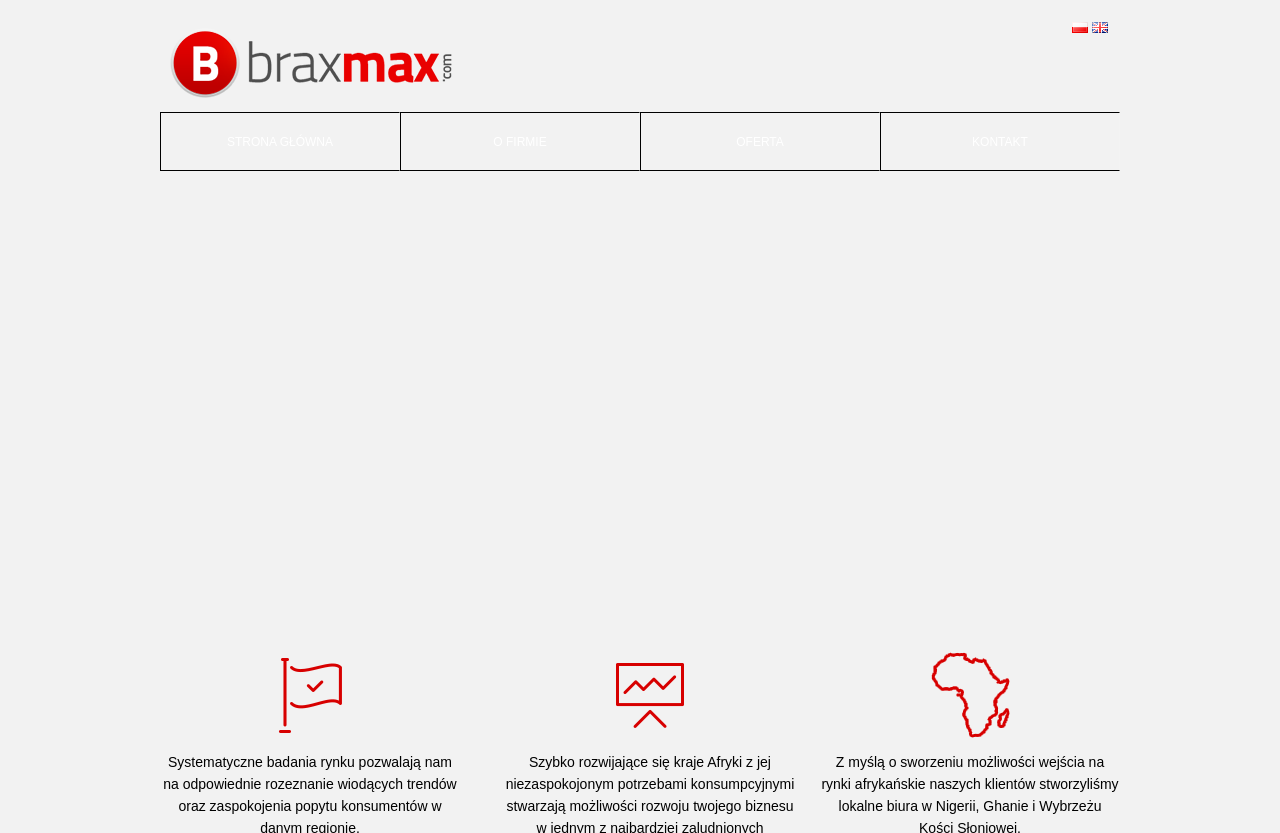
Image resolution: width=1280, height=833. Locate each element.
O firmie (519, 142)
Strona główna (280, 142)
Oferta (760, 142)
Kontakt (1000, 142)
